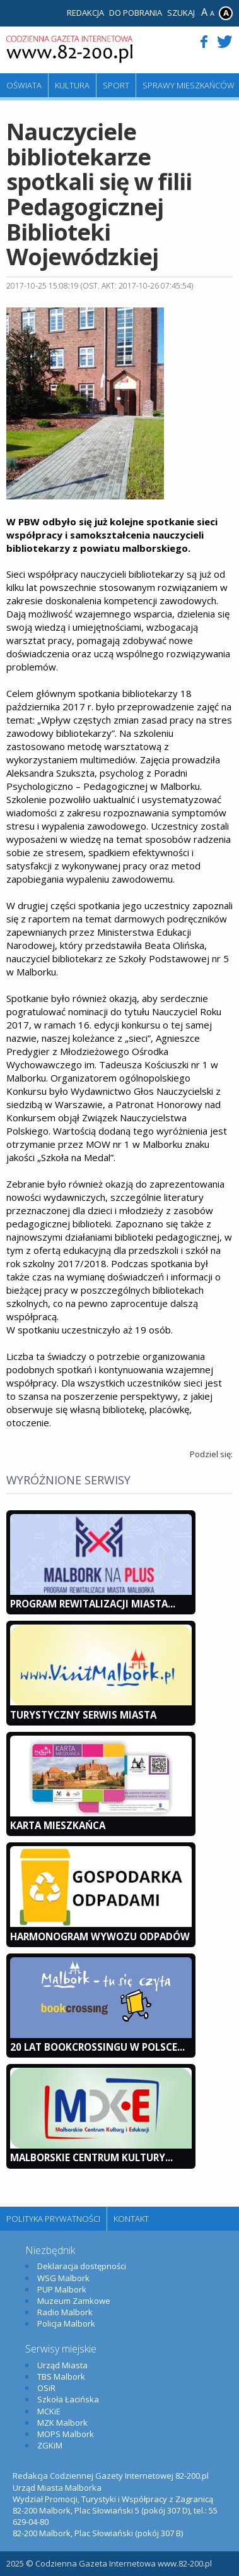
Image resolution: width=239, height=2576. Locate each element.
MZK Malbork (62, 2422)
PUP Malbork (61, 2289)
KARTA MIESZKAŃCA (57, 1825)
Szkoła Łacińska (68, 2399)
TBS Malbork (61, 2376)
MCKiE (49, 2411)
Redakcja (85, 12)
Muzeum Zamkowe (73, 2300)
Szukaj (181, 12)
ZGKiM (49, 2445)
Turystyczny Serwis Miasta (83, 1714)
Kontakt (131, 2218)
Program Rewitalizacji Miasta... (92, 1603)
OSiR (46, 2388)
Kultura (72, 85)
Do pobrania (135, 12)
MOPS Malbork (65, 2434)
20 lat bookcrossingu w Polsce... (97, 2047)
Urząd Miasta (62, 2365)
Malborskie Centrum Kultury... (91, 2157)
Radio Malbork (65, 2312)
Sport (116, 85)
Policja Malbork (66, 2323)
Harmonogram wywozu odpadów (100, 1936)
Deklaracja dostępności (81, 2266)
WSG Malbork (63, 2278)
